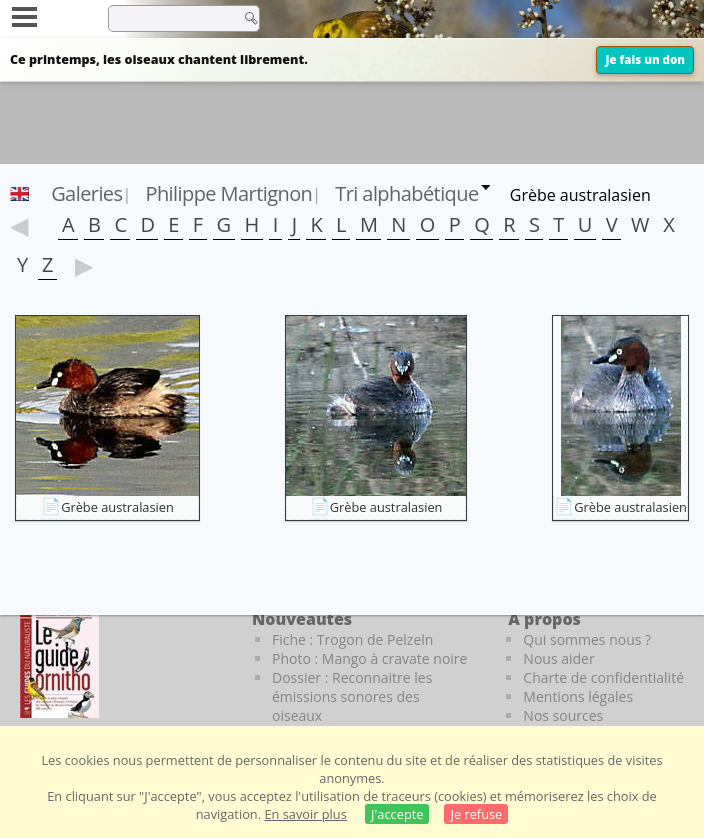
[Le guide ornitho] (59, 663)
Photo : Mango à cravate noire (369, 658)
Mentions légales (578, 696)
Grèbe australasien (117, 507)
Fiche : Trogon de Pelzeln (352, 639)
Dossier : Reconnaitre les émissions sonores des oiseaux (352, 696)
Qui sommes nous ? (587, 639)
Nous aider (558, 658)
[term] (169, 18)
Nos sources (563, 715)
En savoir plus (305, 814)
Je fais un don (645, 59)
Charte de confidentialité (603, 677)
